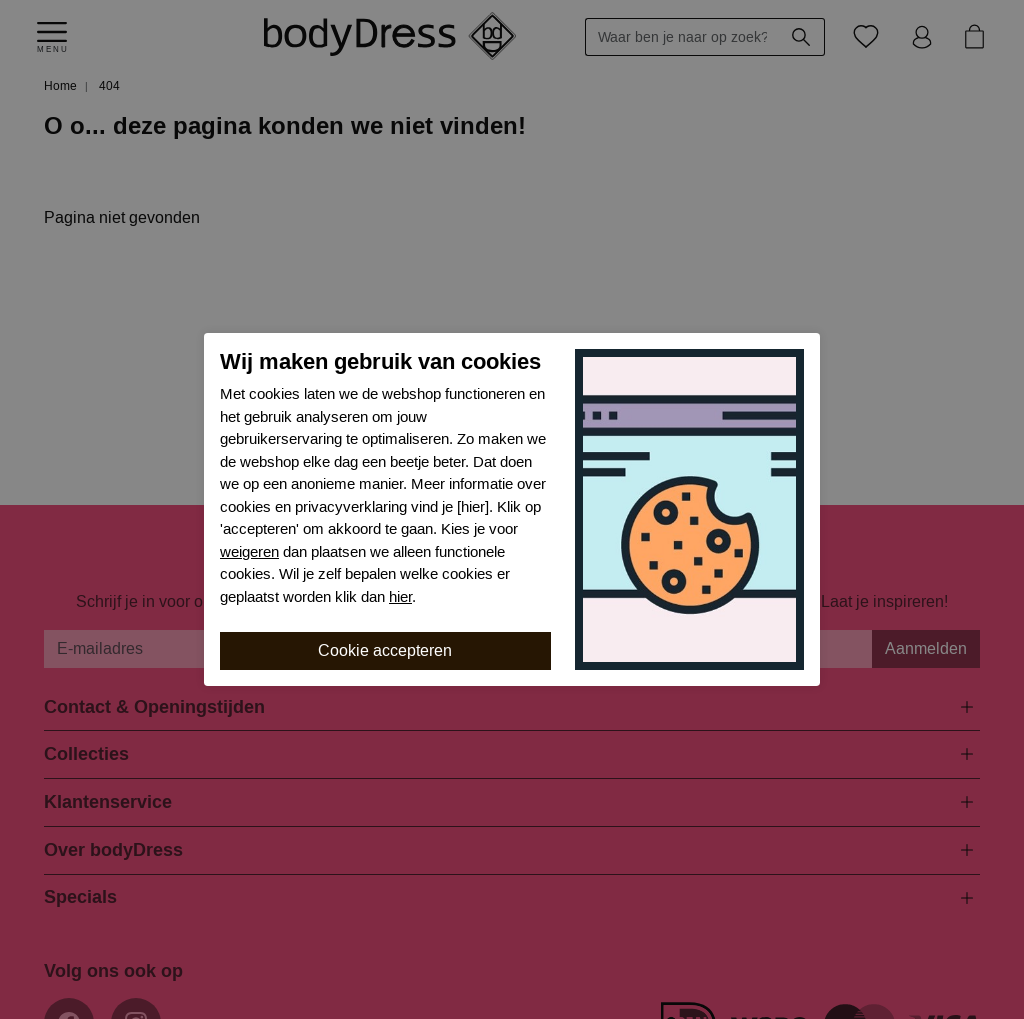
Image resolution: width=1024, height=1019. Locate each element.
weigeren (249, 552)
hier (400, 597)
